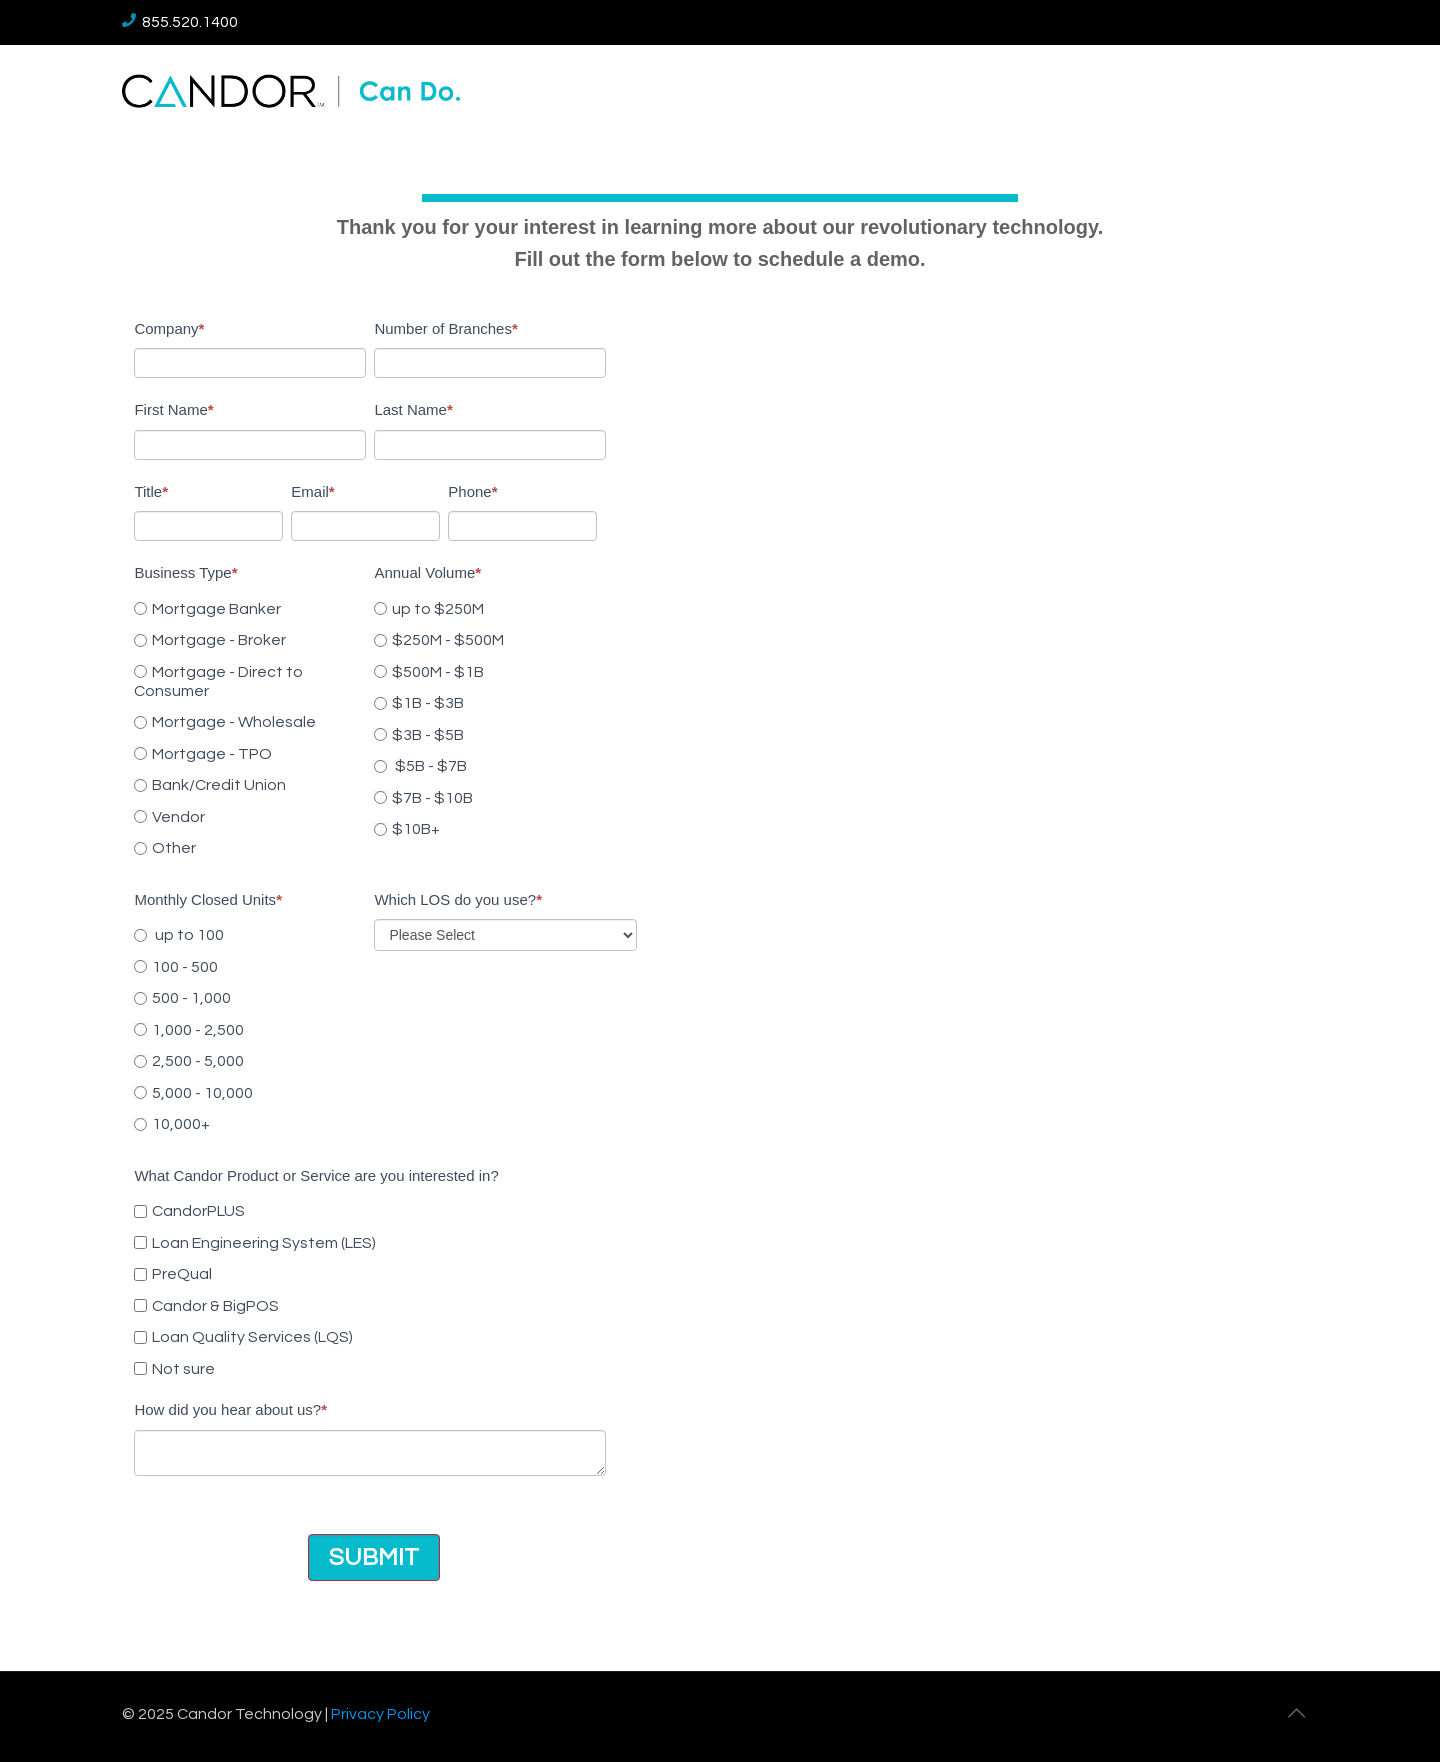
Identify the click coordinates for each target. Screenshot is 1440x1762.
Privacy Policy (380, 1714)
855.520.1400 (180, 22)
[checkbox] (250, 725)
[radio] (250, 609)
